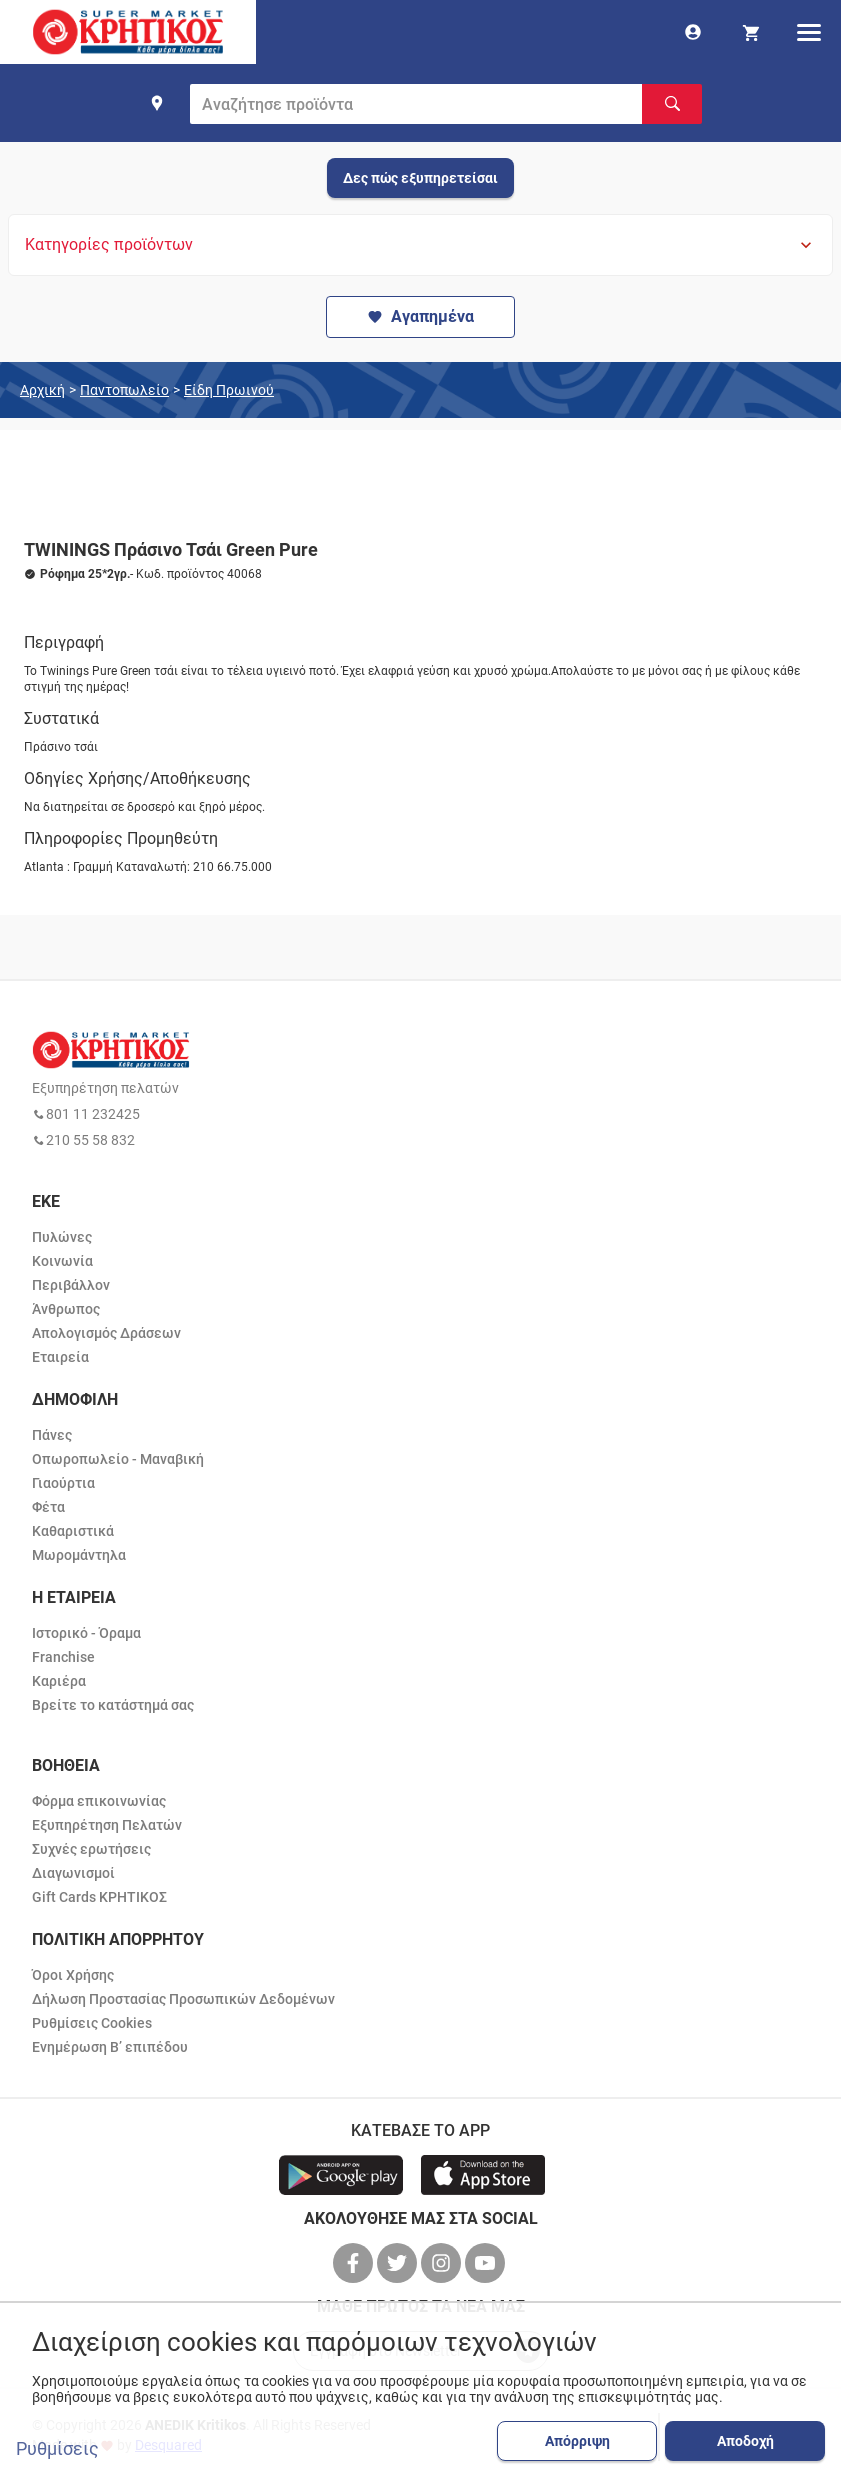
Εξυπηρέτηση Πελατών (107, 1825)
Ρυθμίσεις (57, 2449)
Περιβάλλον (71, 1285)
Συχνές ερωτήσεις (91, 1849)
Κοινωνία (62, 1261)
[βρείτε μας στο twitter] (399, 2263)
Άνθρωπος (66, 1309)
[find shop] (157, 103)
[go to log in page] (693, 32)
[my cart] (751, 32)
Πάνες (52, 1435)
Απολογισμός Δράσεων (106, 1333)
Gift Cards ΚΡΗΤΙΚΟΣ (99, 1897)
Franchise (63, 1657)
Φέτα (48, 1507)
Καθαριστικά (73, 1531)
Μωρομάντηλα (79, 1555)
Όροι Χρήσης (73, 1975)
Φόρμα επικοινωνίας (99, 1801)
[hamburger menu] (809, 32)
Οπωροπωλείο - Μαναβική (118, 1459)
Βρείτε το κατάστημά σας (113, 1705)
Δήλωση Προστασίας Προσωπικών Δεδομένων (183, 1999)
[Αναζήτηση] (672, 104)
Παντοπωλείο (124, 390)
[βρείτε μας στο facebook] (355, 2263)
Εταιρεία (60, 1357)
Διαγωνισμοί (73, 1873)
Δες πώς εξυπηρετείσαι (420, 178)
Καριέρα (59, 1681)
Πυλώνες (62, 1237)
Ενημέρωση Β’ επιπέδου (110, 2047)
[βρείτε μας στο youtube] (487, 2263)
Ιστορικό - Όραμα (86, 1633)
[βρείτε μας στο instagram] (443, 2263)
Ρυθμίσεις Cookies (92, 2023)
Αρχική (42, 390)
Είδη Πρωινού (229, 390)
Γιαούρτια (63, 1483)
